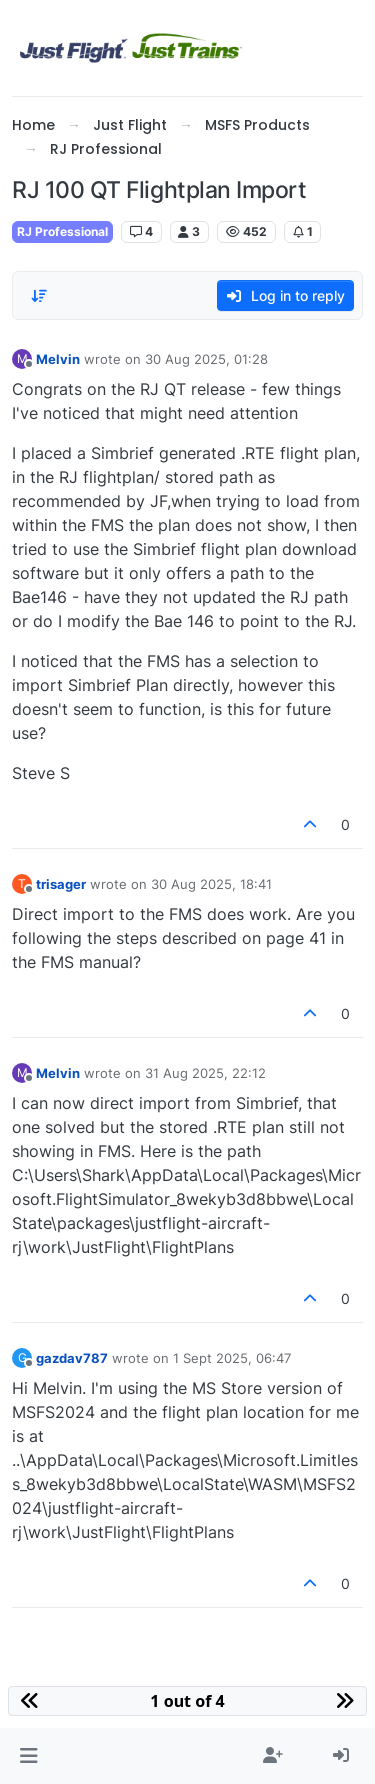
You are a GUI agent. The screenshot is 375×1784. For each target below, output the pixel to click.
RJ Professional (62, 231)
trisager (61, 884)
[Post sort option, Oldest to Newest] (39, 296)
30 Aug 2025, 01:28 (206, 359)
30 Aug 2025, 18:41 (211, 884)
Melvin (58, 359)
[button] (28, 1756)
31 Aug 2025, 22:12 (205, 1073)
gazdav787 (72, 1358)
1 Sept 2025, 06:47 (232, 1358)
